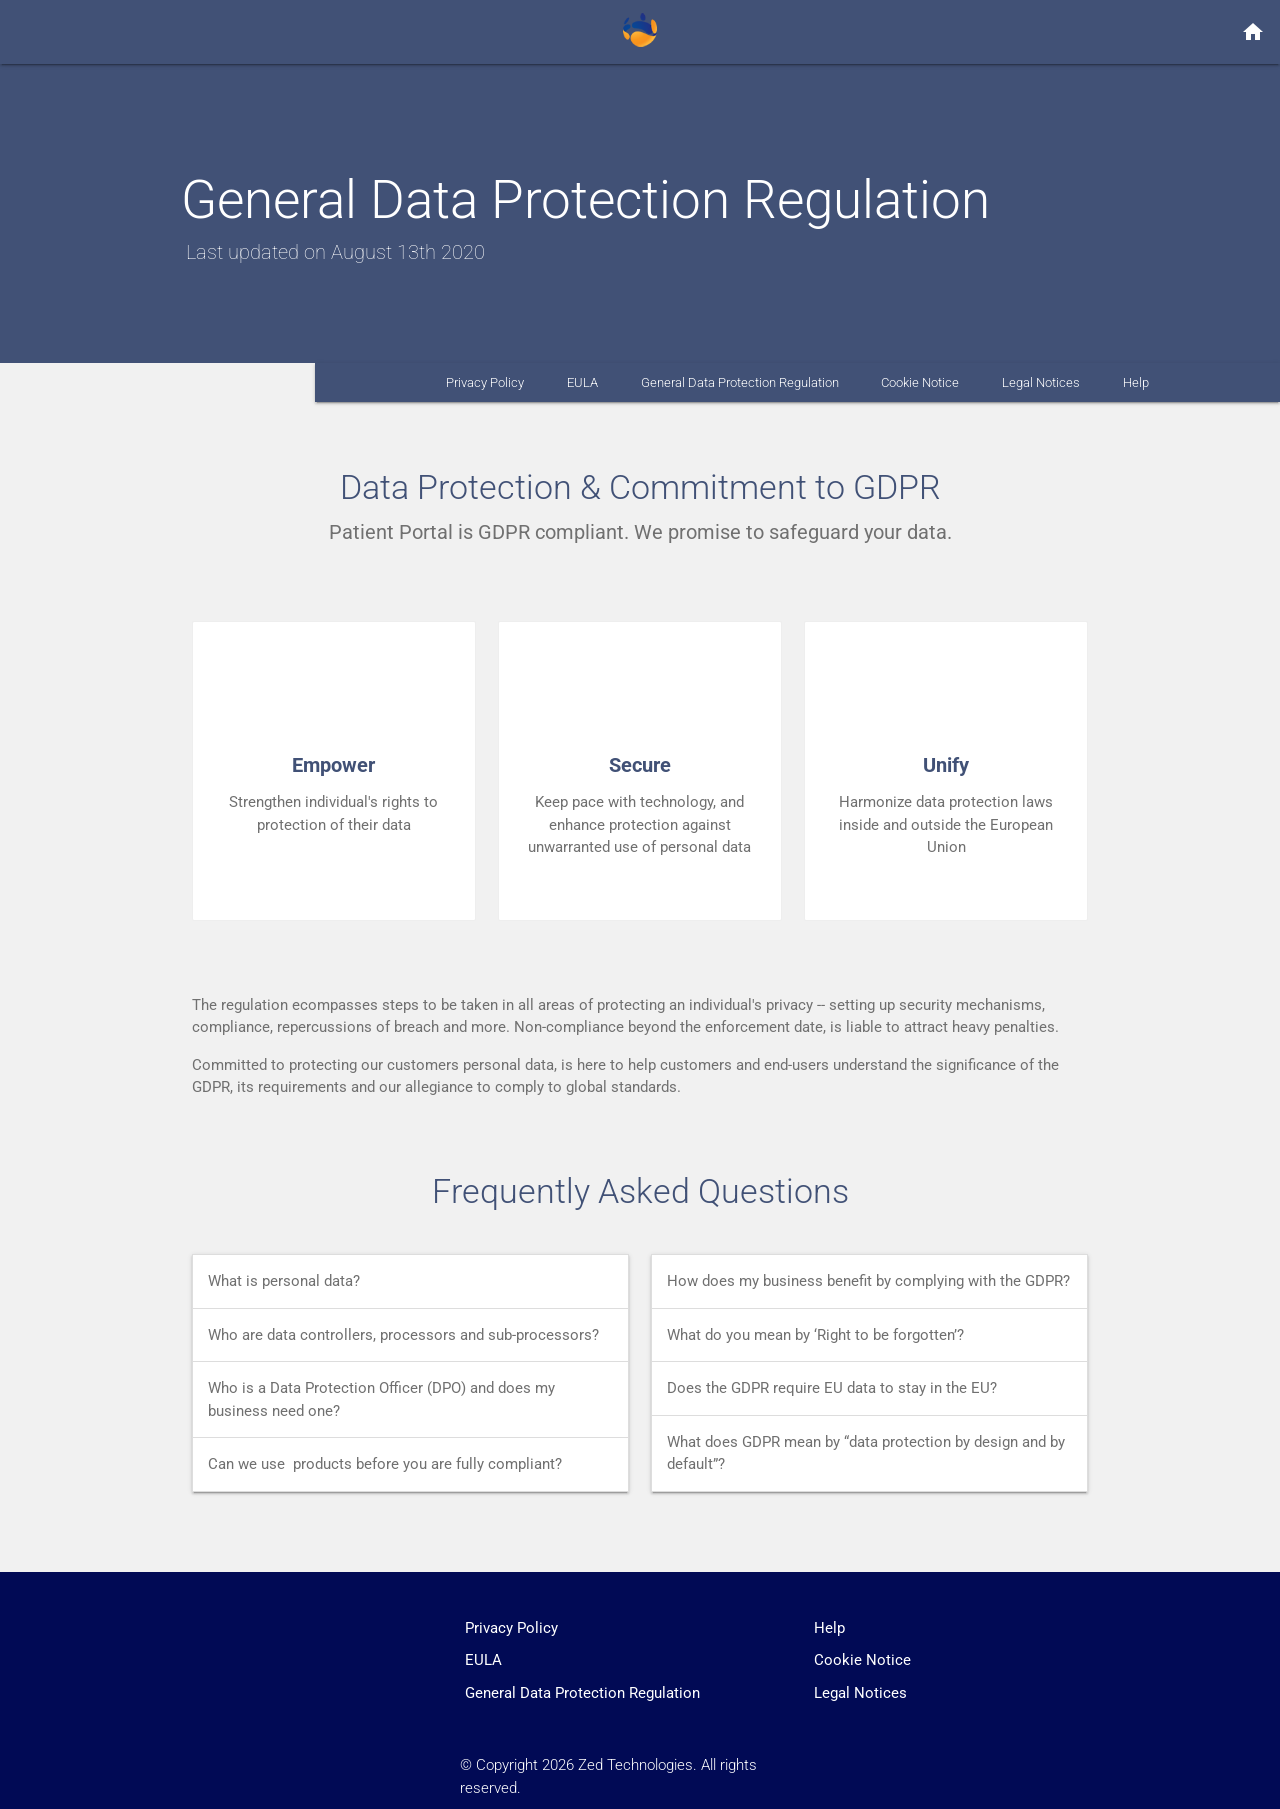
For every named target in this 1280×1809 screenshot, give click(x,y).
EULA (582, 382)
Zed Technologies (635, 1765)
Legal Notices (1041, 382)
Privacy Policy (485, 382)
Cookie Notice (920, 382)
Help (1136, 382)
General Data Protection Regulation (740, 382)
